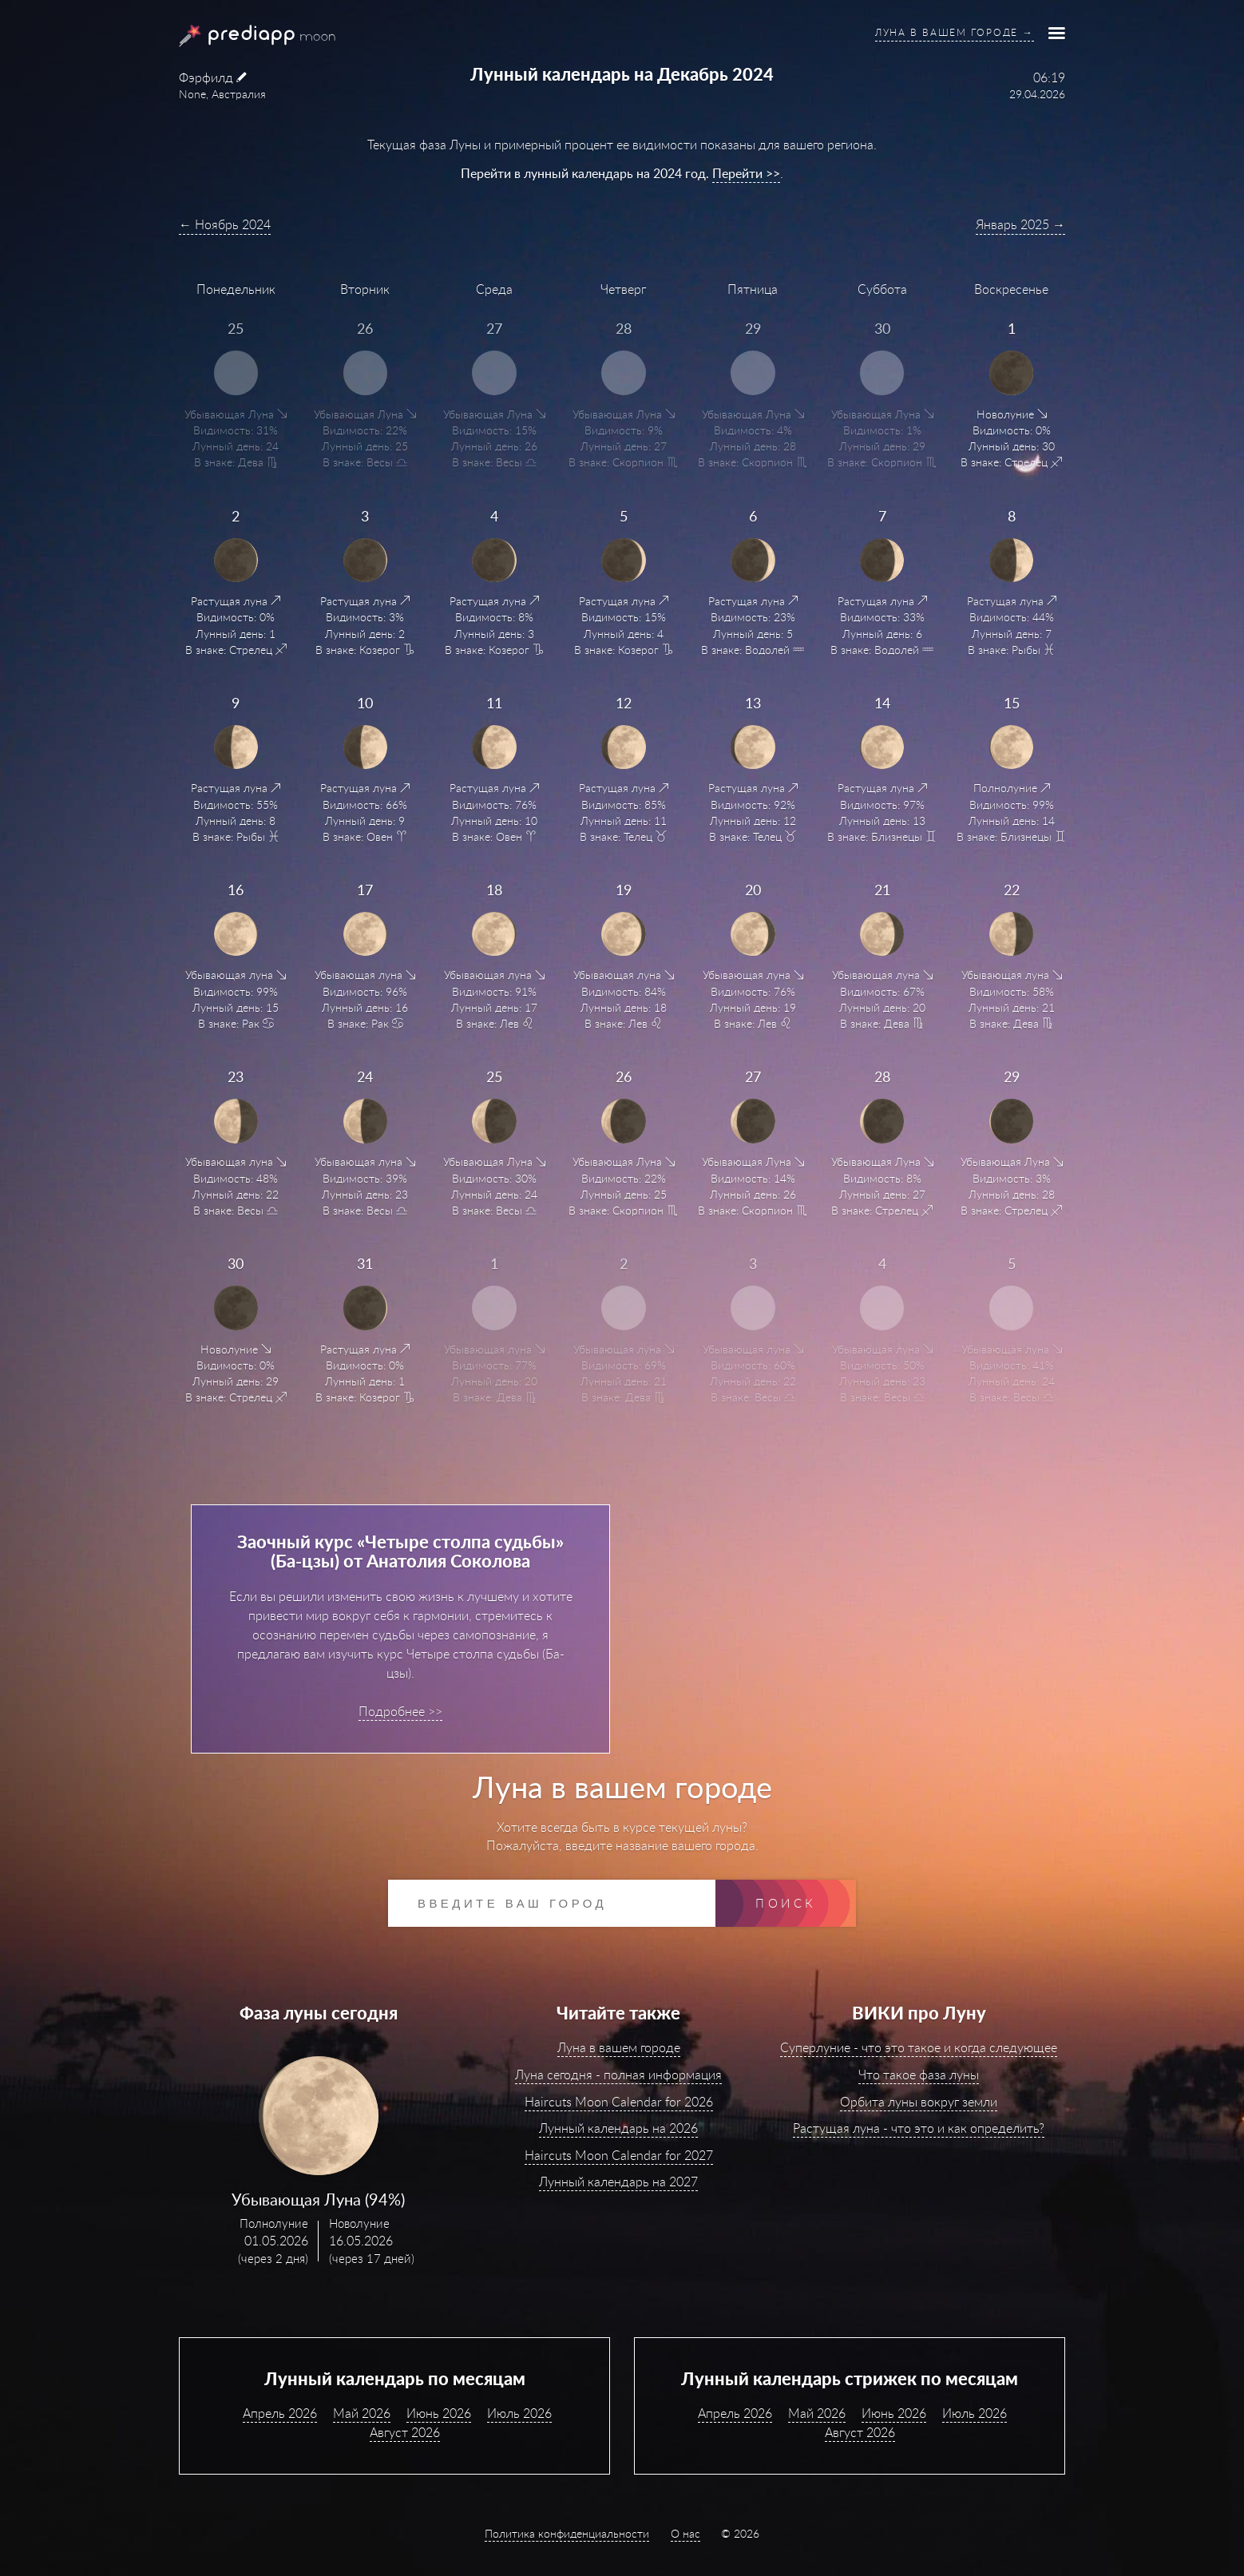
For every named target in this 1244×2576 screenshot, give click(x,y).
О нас (685, 2533)
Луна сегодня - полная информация (618, 2074)
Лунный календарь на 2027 (618, 2181)
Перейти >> (746, 173)
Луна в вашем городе (618, 2047)
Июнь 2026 (438, 2413)
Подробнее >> (400, 1711)
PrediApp (238, 36)
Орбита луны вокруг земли (918, 2101)
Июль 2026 (519, 2413)
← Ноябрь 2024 (225, 224)
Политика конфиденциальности (567, 2533)
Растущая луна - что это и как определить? (918, 2128)
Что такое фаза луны (918, 2074)
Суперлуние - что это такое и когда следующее (918, 2047)
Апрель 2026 (280, 2413)
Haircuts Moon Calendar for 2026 (619, 2101)
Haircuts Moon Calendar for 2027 (619, 2155)
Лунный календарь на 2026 (618, 2128)
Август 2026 (405, 2432)
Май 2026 (361, 2413)
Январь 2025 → (1020, 224)
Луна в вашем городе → (954, 32)
